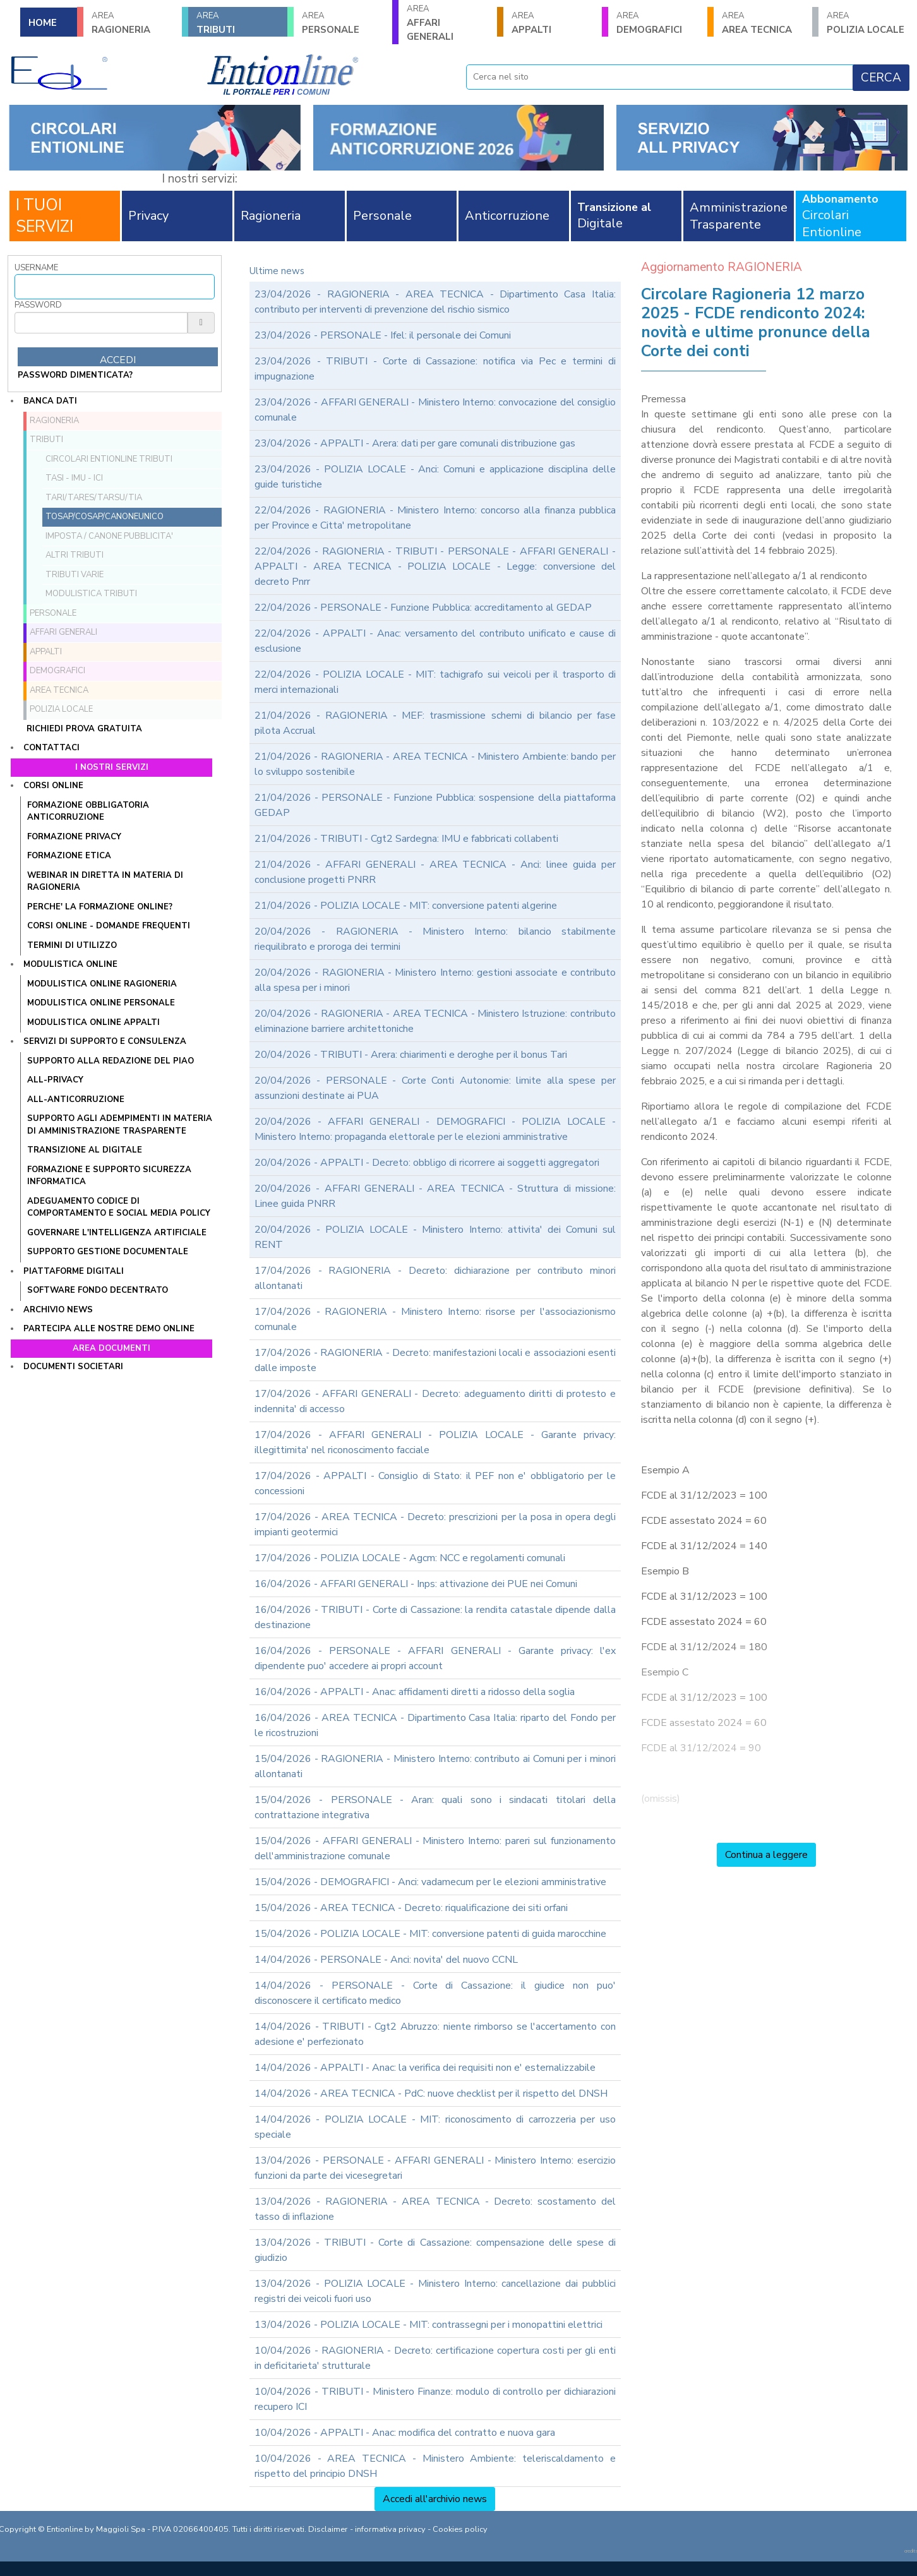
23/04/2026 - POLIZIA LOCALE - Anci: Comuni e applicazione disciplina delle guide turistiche (435, 476)
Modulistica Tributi (91, 593)
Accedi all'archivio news (435, 2499)
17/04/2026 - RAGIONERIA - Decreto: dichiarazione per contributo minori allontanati (435, 1278)
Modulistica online (70, 964)
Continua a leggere (766, 1855)
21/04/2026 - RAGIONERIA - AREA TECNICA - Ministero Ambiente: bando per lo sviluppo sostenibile (435, 764)
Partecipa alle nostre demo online (109, 1328)
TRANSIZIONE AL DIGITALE (84, 1150)
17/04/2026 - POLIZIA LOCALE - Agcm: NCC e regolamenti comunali (410, 1558)
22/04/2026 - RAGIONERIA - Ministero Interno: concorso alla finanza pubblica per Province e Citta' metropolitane (435, 517)
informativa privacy (390, 2529)
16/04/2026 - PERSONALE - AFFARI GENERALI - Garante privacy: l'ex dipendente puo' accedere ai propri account (435, 1658)
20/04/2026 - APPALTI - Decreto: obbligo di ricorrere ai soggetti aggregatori (427, 1163)
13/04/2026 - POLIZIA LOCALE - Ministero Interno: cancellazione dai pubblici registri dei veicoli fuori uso (435, 2291)
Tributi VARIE (74, 574)
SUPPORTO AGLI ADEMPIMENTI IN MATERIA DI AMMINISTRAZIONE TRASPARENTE (119, 1125)
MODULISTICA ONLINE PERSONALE (101, 1003)
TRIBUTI (237, 23)
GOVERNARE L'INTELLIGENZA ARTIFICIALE (117, 1232)
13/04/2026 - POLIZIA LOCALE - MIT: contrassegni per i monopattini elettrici (428, 2325)
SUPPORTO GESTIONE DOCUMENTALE (107, 1251)
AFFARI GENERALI (448, 23)
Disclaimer (328, 2529)
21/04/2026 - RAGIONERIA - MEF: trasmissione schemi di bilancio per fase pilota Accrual (435, 723)
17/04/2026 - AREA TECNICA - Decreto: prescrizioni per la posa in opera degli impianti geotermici (435, 1524)
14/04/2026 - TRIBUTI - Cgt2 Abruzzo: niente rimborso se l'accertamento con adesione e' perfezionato (435, 2034)
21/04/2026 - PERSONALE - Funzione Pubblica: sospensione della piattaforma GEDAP (435, 805)
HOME (42, 22)
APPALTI (553, 23)
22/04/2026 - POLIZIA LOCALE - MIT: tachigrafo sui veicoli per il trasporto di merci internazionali (435, 682)
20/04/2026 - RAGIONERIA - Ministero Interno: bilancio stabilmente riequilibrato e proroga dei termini (435, 939)
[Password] (101, 322)
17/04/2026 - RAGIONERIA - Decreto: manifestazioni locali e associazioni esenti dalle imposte (435, 1360)
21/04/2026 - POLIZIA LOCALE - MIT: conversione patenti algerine (406, 906)
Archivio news (58, 1309)
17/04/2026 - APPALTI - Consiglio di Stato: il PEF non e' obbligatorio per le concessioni (435, 1483)
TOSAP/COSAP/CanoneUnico (104, 516)
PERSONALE (343, 23)
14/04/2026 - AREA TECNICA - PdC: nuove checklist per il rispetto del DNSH (431, 2093)
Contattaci (51, 747)
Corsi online (53, 785)
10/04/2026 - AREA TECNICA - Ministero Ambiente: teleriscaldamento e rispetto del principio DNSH (435, 2466)
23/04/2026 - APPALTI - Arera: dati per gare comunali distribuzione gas (415, 443)
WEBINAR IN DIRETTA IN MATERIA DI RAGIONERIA (105, 882)
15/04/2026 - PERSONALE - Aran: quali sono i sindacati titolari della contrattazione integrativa (435, 1807)
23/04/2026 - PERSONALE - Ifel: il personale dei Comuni (383, 335)
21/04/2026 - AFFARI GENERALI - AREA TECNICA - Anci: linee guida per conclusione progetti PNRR (435, 872)
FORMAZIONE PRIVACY (74, 836)
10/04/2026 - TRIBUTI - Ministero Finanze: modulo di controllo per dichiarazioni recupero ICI (435, 2399)
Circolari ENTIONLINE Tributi (108, 459)
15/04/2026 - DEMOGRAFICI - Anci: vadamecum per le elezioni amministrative (430, 1882)
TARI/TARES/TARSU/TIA (93, 497)
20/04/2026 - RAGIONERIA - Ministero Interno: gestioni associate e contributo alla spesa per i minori (435, 980)
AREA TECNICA (763, 23)
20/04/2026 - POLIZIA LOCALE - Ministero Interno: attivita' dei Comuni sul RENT (435, 1237)
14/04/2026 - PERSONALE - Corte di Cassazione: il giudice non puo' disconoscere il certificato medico (435, 1993)
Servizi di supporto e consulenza (104, 1041)
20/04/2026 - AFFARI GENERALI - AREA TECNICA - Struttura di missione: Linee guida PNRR (435, 1196)
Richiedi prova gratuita (84, 728)
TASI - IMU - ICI (74, 478)
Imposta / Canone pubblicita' (109, 536)
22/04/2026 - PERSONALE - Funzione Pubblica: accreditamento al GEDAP (423, 607)
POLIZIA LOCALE (868, 23)
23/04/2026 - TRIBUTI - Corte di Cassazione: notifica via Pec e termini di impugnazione (435, 368)
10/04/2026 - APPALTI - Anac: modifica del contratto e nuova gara (405, 2433)
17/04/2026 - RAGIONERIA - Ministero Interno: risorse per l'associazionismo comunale (435, 1319)
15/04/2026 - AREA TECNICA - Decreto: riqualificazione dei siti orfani (411, 1908)
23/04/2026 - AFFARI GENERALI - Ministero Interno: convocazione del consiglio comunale (435, 409)
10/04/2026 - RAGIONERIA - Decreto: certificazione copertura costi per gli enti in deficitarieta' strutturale (435, 2358)
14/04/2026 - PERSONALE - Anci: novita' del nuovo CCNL (386, 1960)
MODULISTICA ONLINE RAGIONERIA (102, 984)
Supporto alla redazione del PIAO (110, 1061)
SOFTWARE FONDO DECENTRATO (97, 1290)
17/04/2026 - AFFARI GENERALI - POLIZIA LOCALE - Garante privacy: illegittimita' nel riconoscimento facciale (435, 1442)
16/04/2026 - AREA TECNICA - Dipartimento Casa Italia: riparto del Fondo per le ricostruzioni (435, 1725)
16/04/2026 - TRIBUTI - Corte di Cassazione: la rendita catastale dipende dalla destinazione (435, 1617)
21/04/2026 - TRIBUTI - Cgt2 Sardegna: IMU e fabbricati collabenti (406, 839)
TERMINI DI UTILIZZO (72, 945)
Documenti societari (73, 1366)
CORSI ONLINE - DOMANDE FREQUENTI (108, 926)
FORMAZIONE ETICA (69, 855)
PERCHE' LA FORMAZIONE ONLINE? (99, 907)
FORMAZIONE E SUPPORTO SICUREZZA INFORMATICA (109, 1176)
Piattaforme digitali (73, 1271)
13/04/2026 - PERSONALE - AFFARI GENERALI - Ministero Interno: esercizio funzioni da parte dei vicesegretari (435, 2168)
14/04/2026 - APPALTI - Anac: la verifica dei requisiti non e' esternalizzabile (425, 2068)
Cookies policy (460, 2529)
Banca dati (50, 401)
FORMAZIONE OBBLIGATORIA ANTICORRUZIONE (88, 812)
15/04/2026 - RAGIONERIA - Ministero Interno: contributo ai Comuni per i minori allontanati (435, 1766)
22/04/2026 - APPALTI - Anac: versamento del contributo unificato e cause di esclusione (435, 641)
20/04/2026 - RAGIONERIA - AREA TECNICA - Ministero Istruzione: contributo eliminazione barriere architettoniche (435, 1021)
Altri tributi (74, 555)
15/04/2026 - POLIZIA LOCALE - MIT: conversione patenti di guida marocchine (430, 1934)
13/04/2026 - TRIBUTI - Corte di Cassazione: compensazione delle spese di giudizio (435, 2250)
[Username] (115, 286)
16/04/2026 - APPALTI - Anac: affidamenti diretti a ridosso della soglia (415, 1692)
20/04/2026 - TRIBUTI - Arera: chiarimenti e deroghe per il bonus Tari (411, 1055)
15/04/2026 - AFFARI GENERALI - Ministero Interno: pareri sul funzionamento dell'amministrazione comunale (435, 1848)
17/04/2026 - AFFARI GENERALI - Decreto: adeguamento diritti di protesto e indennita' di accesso (435, 1401)
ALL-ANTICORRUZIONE (75, 1099)
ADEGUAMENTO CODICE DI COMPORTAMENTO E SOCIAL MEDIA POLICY (118, 1207)
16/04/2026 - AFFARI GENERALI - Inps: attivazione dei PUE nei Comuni (416, 1584)
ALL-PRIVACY (55, 1080)
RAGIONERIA (133, 23)
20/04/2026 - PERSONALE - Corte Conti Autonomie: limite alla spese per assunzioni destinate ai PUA (435, 1088)
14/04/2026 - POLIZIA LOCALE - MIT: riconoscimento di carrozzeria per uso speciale (435, 2127)
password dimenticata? (75, 375)
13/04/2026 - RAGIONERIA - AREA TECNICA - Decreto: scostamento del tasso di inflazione (435, 2209)
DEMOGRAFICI (657, 23)
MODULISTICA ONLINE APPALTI (93, 1022)
